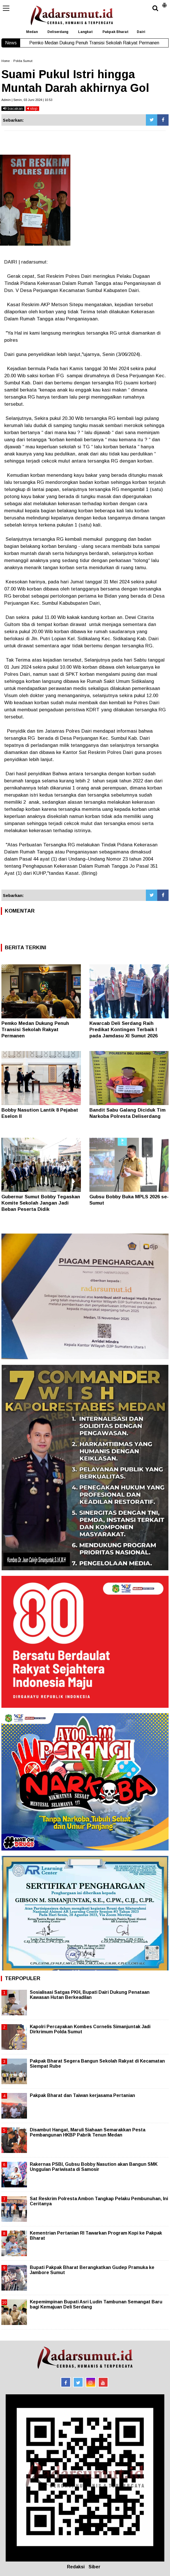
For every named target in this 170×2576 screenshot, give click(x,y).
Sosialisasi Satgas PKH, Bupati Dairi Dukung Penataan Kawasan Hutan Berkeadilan (90, 1995)
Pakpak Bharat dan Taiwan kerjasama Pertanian (82, 2095)
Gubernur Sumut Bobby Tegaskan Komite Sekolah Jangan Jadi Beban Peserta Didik (40, 1203)
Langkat (85, 32)
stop (32, 108)
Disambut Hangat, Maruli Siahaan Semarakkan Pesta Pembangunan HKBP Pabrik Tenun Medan (87, 2132)
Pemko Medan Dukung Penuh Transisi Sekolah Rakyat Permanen (35, 1030)
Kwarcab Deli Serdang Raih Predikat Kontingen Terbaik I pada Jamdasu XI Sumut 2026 (123, 1030)
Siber (94, 2566)
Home (5, 61)
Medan (32, 32)
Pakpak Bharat (115, 32)
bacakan (13, 108)
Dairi (141, 32)
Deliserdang (57, 32)
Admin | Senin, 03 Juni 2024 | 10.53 (26, 99)
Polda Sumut (22, 61)
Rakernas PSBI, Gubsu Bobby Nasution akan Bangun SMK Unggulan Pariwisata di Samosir (94, 2167)
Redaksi (76, 2566)
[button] (164, 3)
